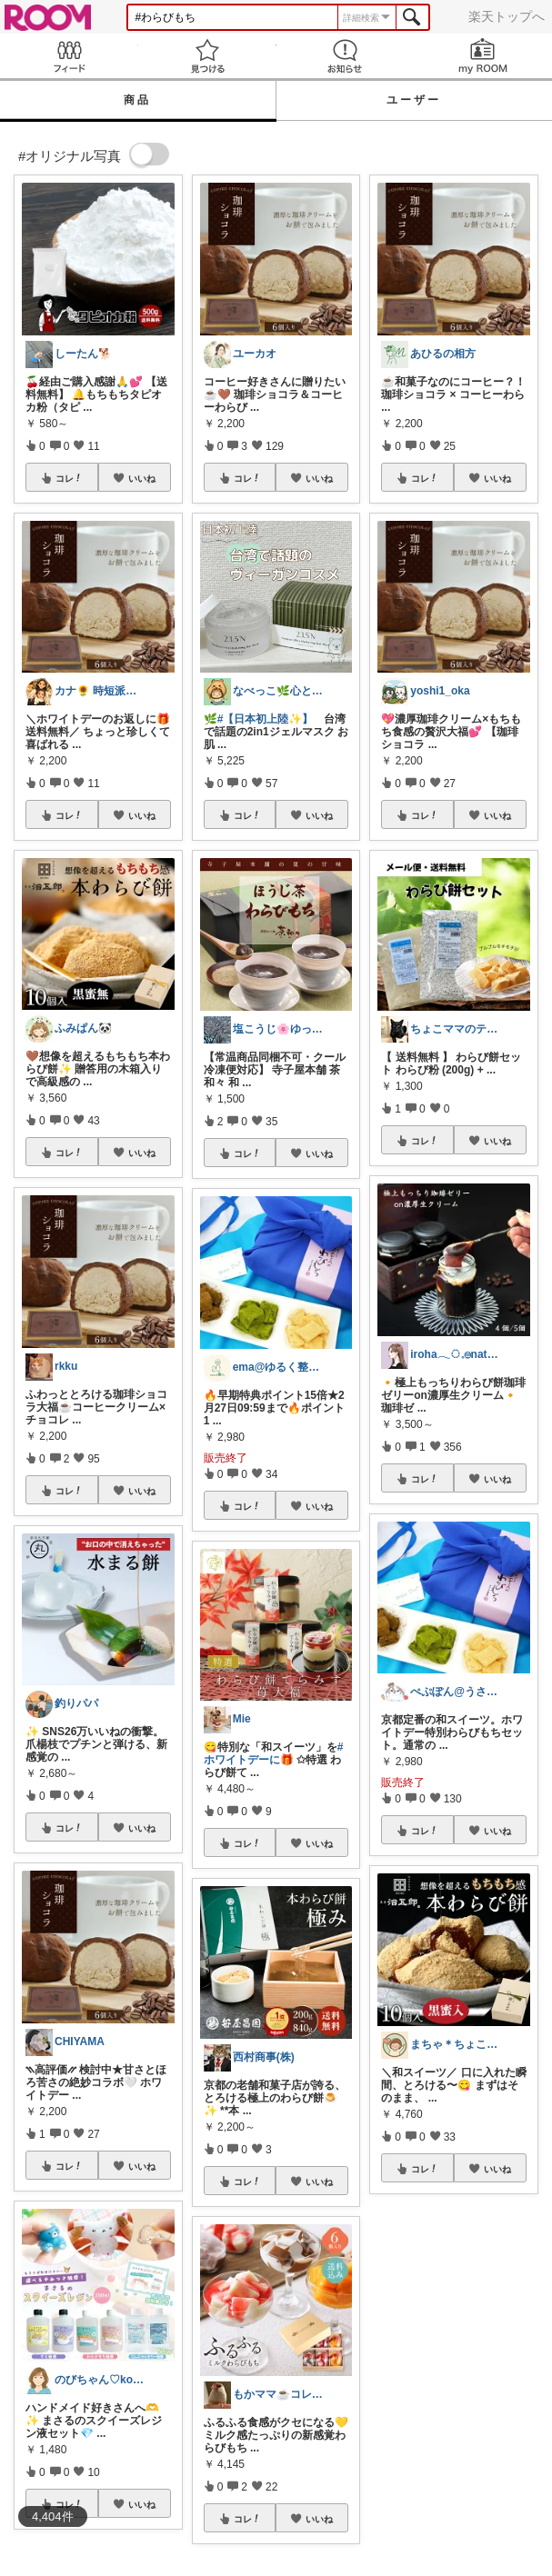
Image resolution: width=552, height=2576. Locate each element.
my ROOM (483, 56)
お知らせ (345, 56)
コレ (69, 478)
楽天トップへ (506, 16)
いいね (142, 478)
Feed (69, 56)
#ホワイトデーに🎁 (274, 1753)
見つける (207, 56)
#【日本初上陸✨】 (265, 719)
